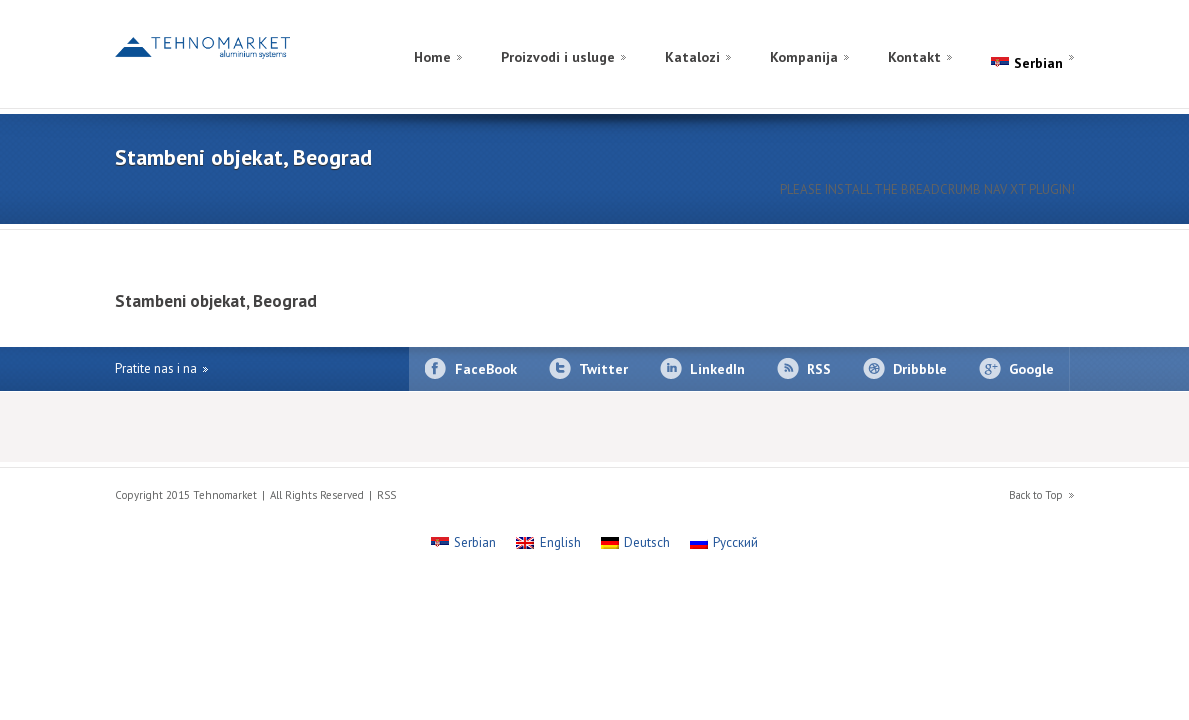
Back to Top (1036, 495)
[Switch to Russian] (1017, 33)
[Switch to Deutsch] (635, 542)
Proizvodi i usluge (558, 57)
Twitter (603, 369)
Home (432, 57)
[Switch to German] (1037, 33)
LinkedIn (717, 369)
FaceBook (486, 369)
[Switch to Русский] (724, 542)
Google (1031, 369)
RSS (819, 369)
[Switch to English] (1057, 33)
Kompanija (804, 57)
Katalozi (692, 57)
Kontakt (914, 57)
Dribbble (920, 369)
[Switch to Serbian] (463, 542)
